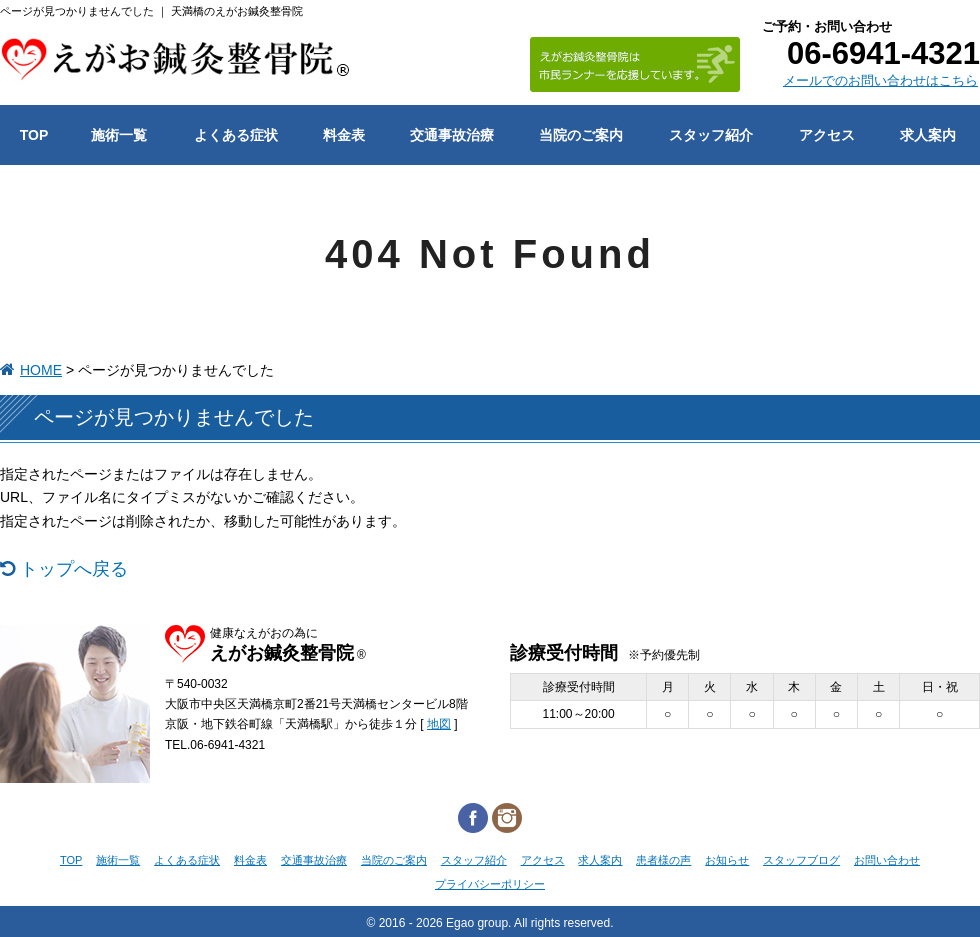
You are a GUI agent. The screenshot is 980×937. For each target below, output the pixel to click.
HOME (41, 370)
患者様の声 (663, 860)
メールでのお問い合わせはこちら (880, 80)
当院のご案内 (394, 860)
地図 (439, 724)
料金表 (250, 860)
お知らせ (727, 860)
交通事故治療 (314, 860)
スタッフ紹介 (474, 860)
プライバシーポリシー (490, 884)
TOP (71, 860)
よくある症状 (187, 860)
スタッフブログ (801, 860)
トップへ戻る (74, 569)
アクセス (543, 860)
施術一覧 (118, 860)
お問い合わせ (887, 860)
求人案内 (600, 860)
